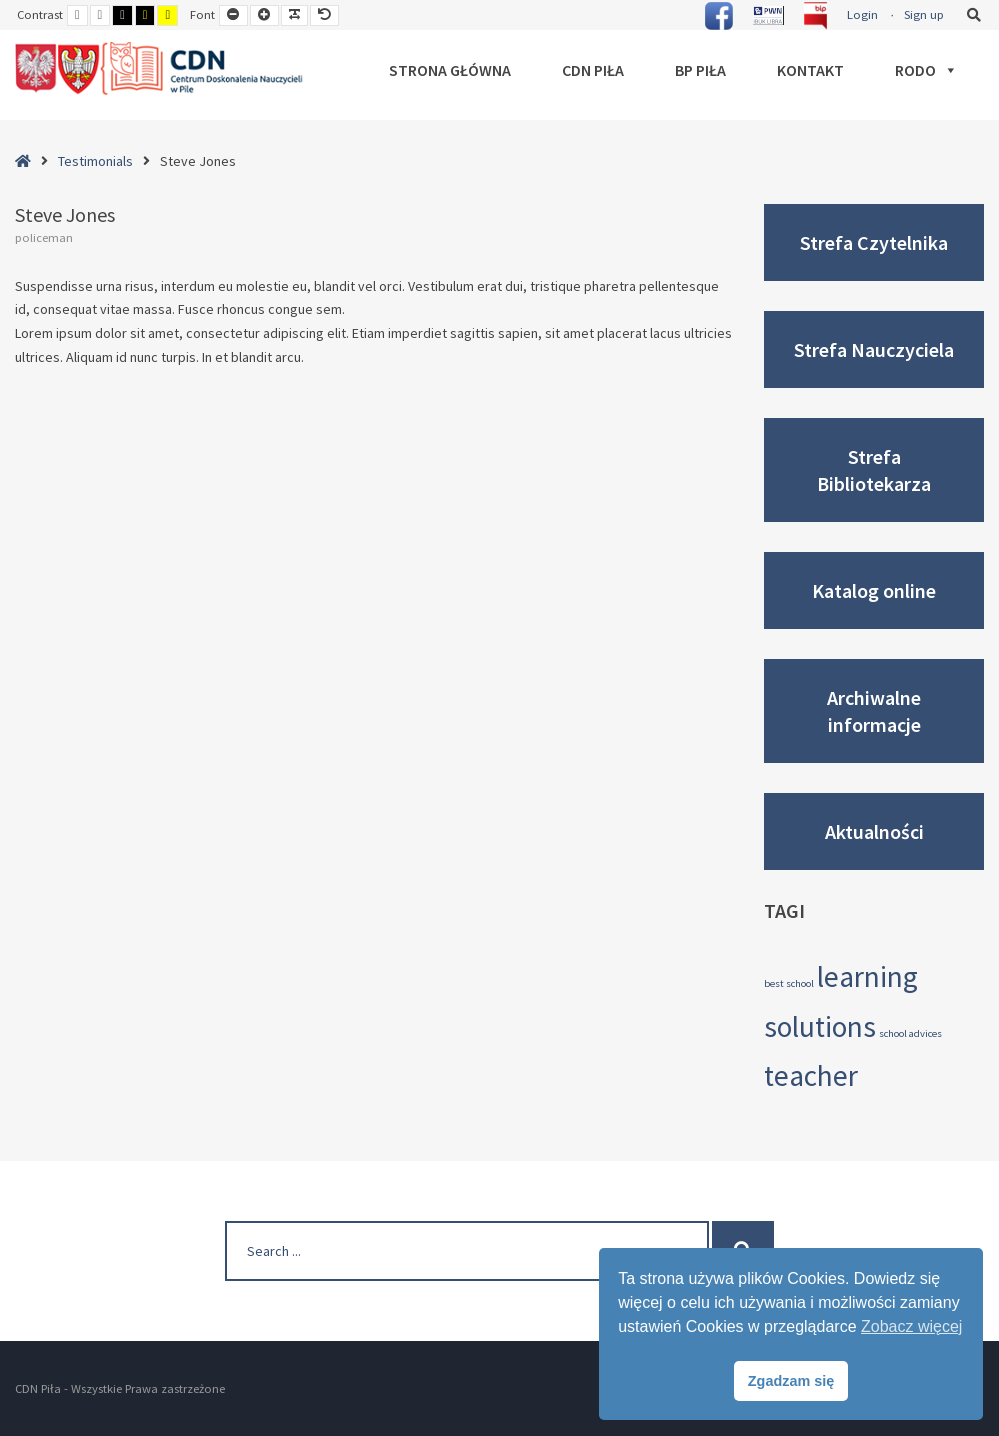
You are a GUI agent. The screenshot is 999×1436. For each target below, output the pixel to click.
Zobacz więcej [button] (911, 1326)
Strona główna (450, 70)
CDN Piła (593, 70)
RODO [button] (926, 70)
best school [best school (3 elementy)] (789, 983)
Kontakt (810, 70)
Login (862, 14)
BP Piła (700, 70)
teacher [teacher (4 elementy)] (811, 1075)
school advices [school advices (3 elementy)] (910, 1033)
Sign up (924, 14)
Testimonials (95, 161)
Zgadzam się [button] (791, 1381)
